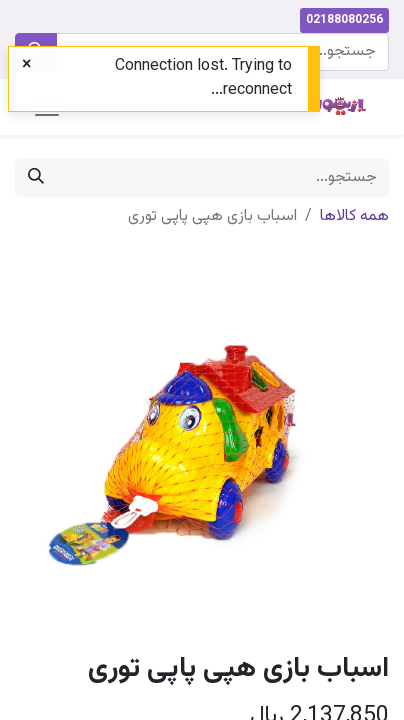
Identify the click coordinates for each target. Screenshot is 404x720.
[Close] (26, 66)
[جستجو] (36, 178)
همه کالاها (354, 216)
